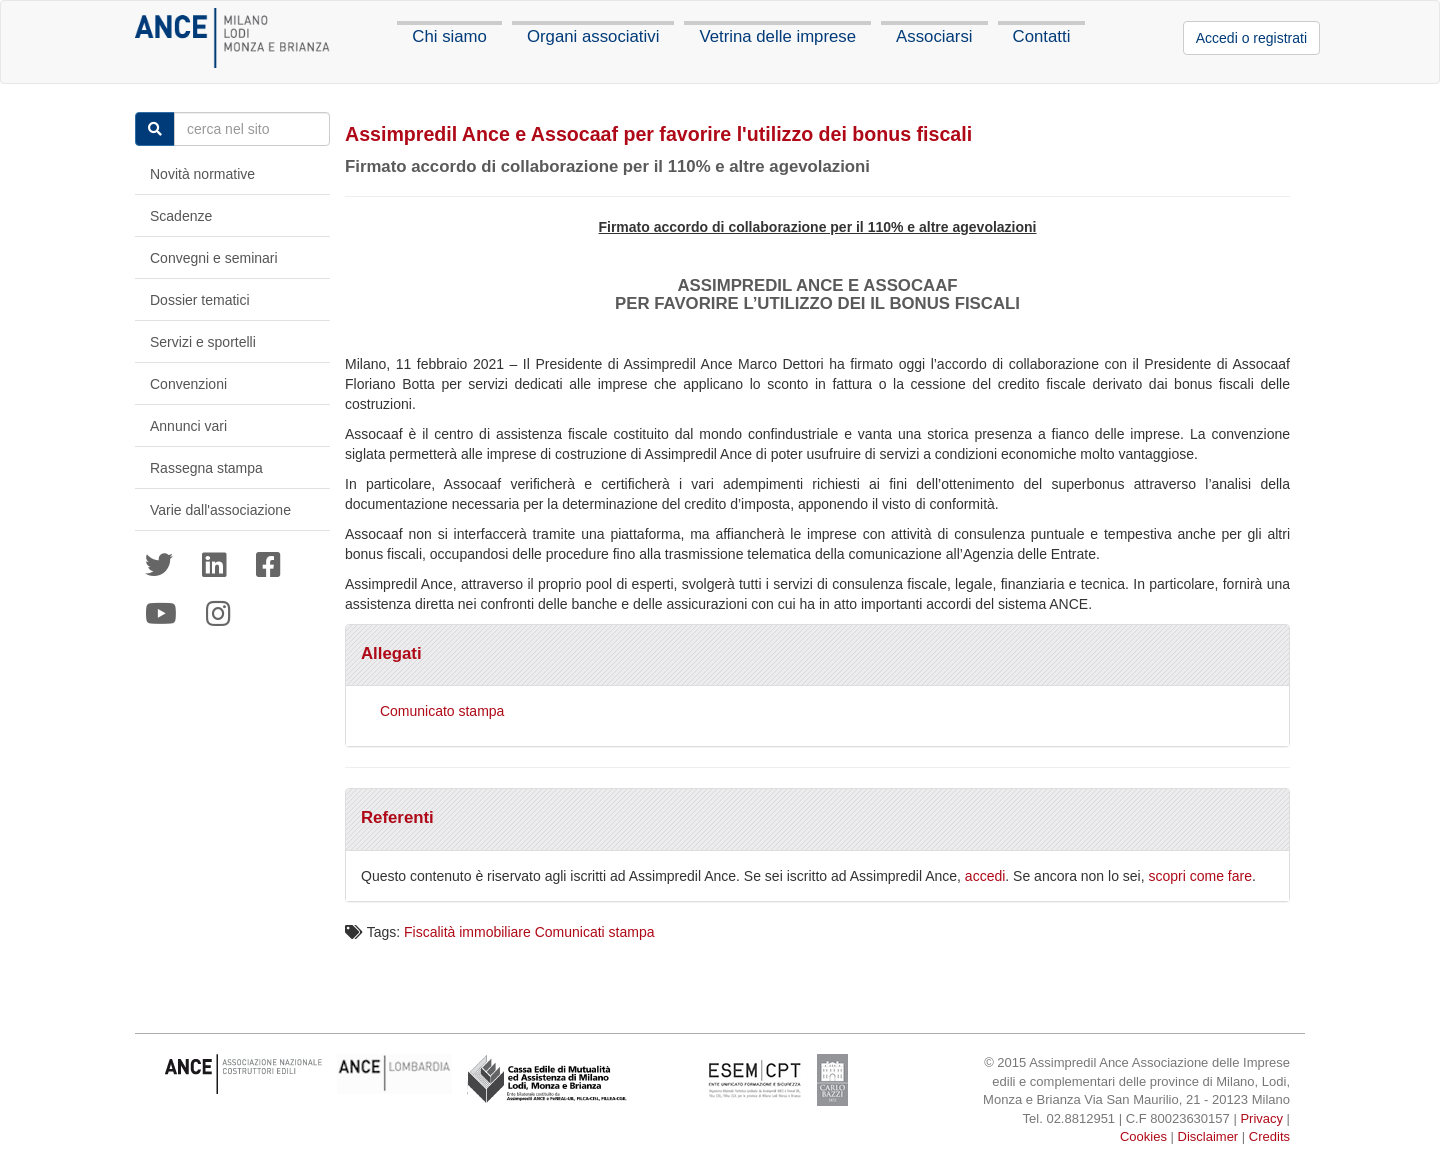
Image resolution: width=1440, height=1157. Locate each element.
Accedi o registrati (1251, 38)
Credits (1269, 1136)
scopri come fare (1200, 876)
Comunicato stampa (442, 711)
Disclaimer (1208, 1136)
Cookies (1143, 1136)
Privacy (1261, 1118)
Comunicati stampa (595, 932)
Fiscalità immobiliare (467, 932)
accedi (985, 876)
